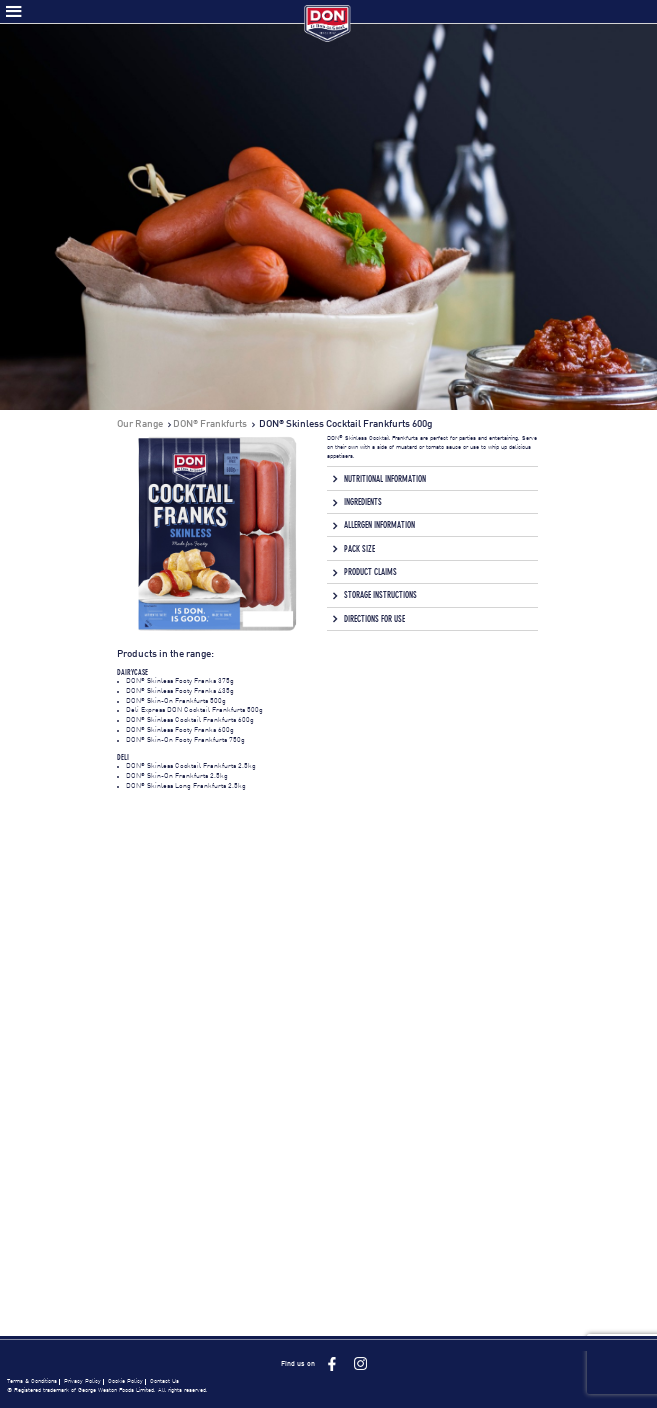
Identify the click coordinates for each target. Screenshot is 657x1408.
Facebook (331, 1363)
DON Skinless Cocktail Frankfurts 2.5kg (191, 766)
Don (328, 23)
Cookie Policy (125, 1381)
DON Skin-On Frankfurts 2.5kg (177, 776)
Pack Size (359, 549)
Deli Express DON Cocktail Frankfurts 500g (194, 710)
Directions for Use (374, 619)
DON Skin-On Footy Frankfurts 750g (185, 740)
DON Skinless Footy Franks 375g (180, 681)
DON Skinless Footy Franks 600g (180, 730)
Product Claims (370, 572)
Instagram (360, 1363)
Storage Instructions (380, 595)
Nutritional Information (385, 479)
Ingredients (363, 502)
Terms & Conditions (32, 1381)
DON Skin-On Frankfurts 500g (176, 701)
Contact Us (164, 1381)
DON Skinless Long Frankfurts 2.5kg (186, 786)
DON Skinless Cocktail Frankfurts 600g (190, 720)
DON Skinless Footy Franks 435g (180, 691)
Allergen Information (379, 525)
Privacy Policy (82, 1381)
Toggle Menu (13, 11)
